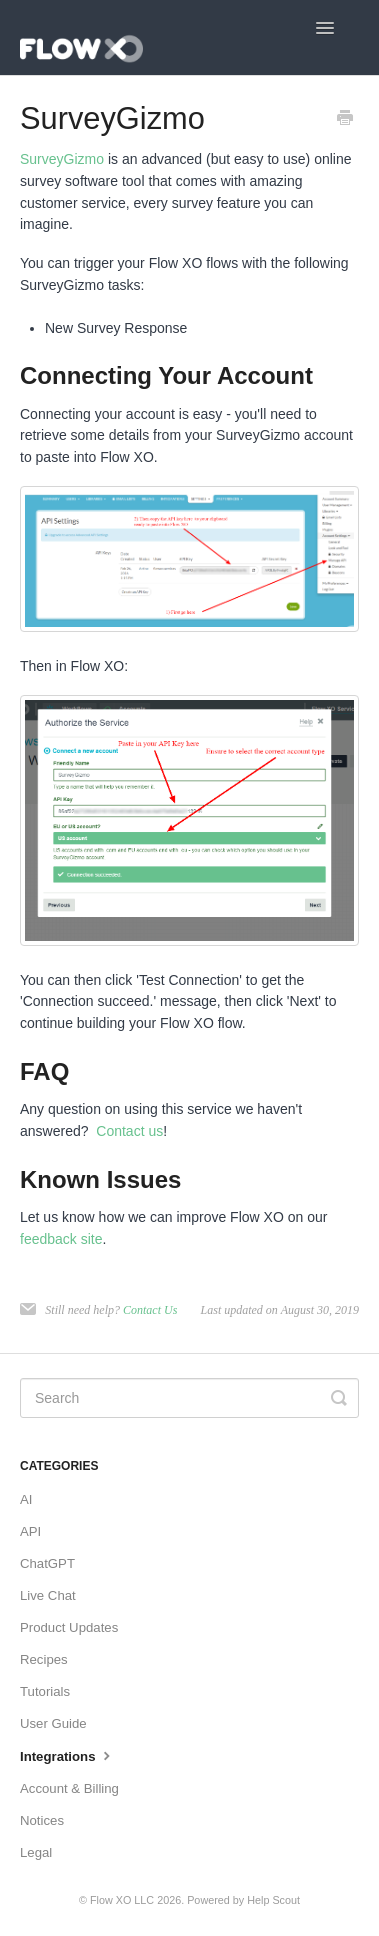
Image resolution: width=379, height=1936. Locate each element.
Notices (42, 1820)
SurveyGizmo (62, 159)
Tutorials (45, 1691)
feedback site (61, 1239)
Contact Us (150, 1310)
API (30, 1531)
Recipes (44, 1659)
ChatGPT (47, 1563)
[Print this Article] (345, 120)
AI (26, 1499)
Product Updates (69, 1627)
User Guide (53, 1723)
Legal (36, 1852)
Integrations (67, 1755)
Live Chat (48, 1595)
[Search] (189, 1398)
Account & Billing (69, 1788)
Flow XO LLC (122, 1900)
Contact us (129, 1131)
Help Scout (273, 1900)
